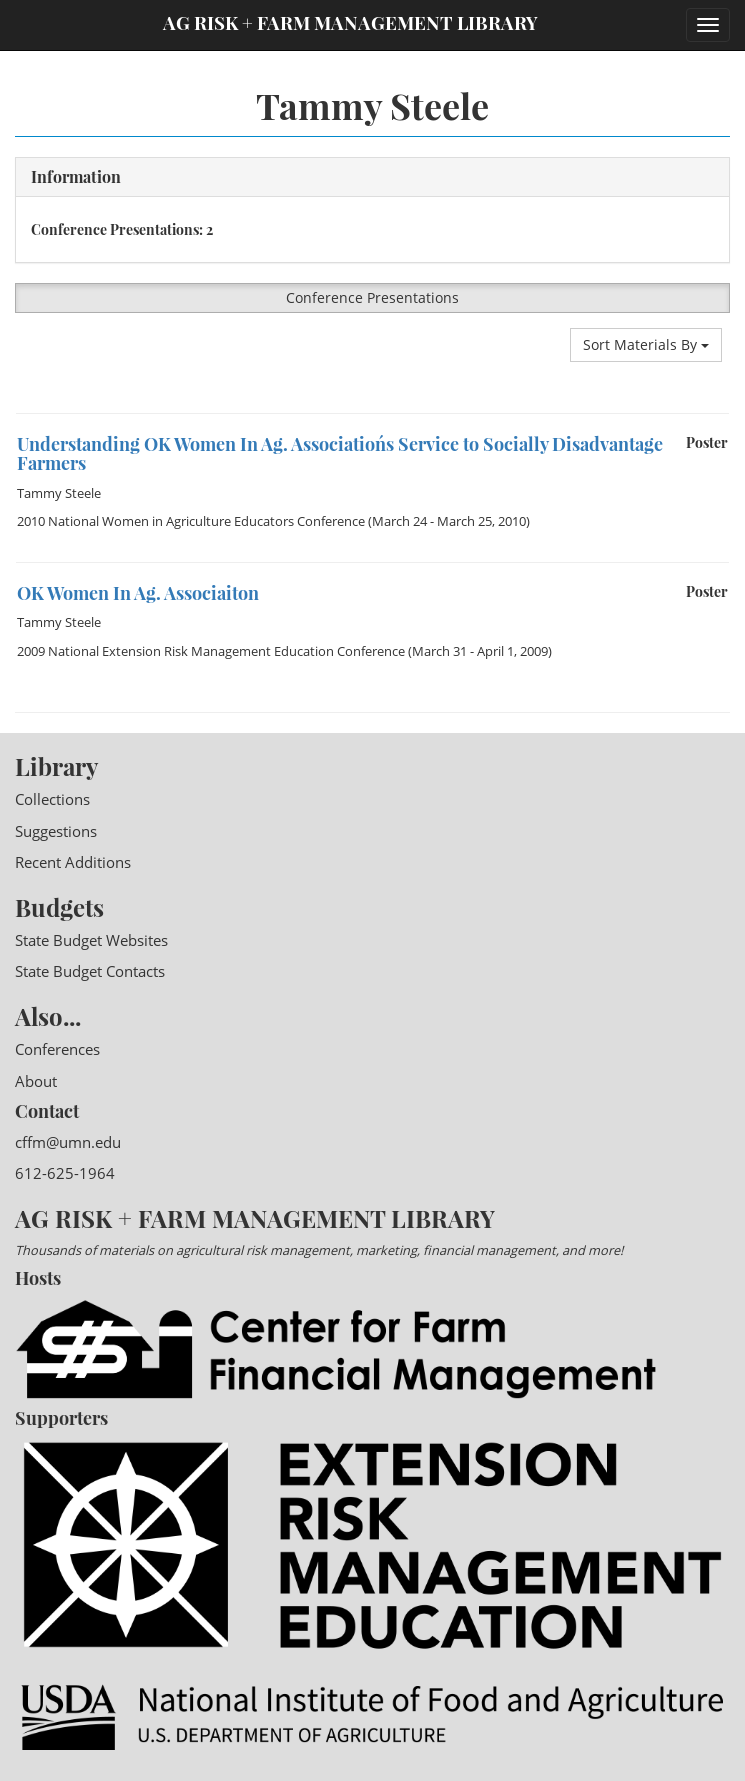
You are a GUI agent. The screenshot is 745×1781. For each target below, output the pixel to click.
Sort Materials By (646, 344)
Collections (52, 799)
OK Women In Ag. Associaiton (138, 593)
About (36, 1081)
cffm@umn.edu (68, 1142)
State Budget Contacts (90, 971)
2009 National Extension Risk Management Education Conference (211, 651)
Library (56, 766)
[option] (372, 413)
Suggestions (56, 831)
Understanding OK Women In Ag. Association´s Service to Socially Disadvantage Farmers (340, 454)
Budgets (59, 907)
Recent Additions (73, 862)
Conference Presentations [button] (372, 297)
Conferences (57, 1049)
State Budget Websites (91, 940)
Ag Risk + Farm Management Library (350, 22)
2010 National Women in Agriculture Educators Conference (191, 521)
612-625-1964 (65, 1173)
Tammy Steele (59, 493)
